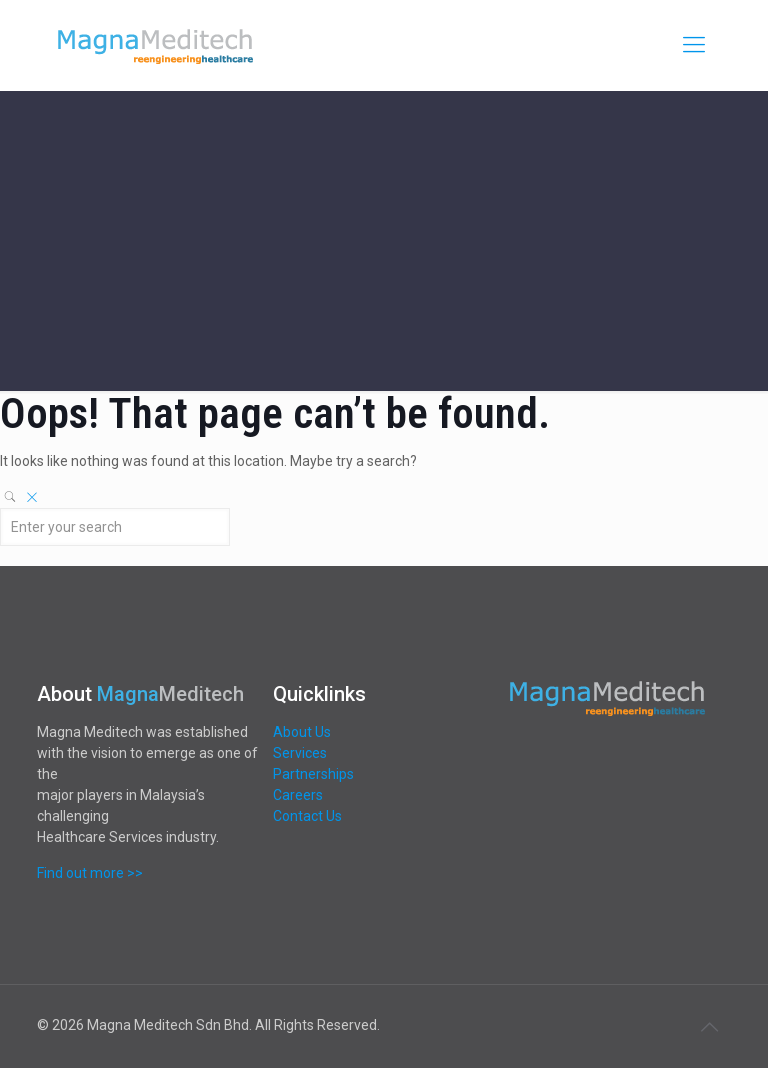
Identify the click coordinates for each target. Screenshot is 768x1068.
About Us (302, 732)
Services (300, 753)
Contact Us (307, 816)
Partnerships (313, 774)
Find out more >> (90, 873)
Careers (298, 795)
